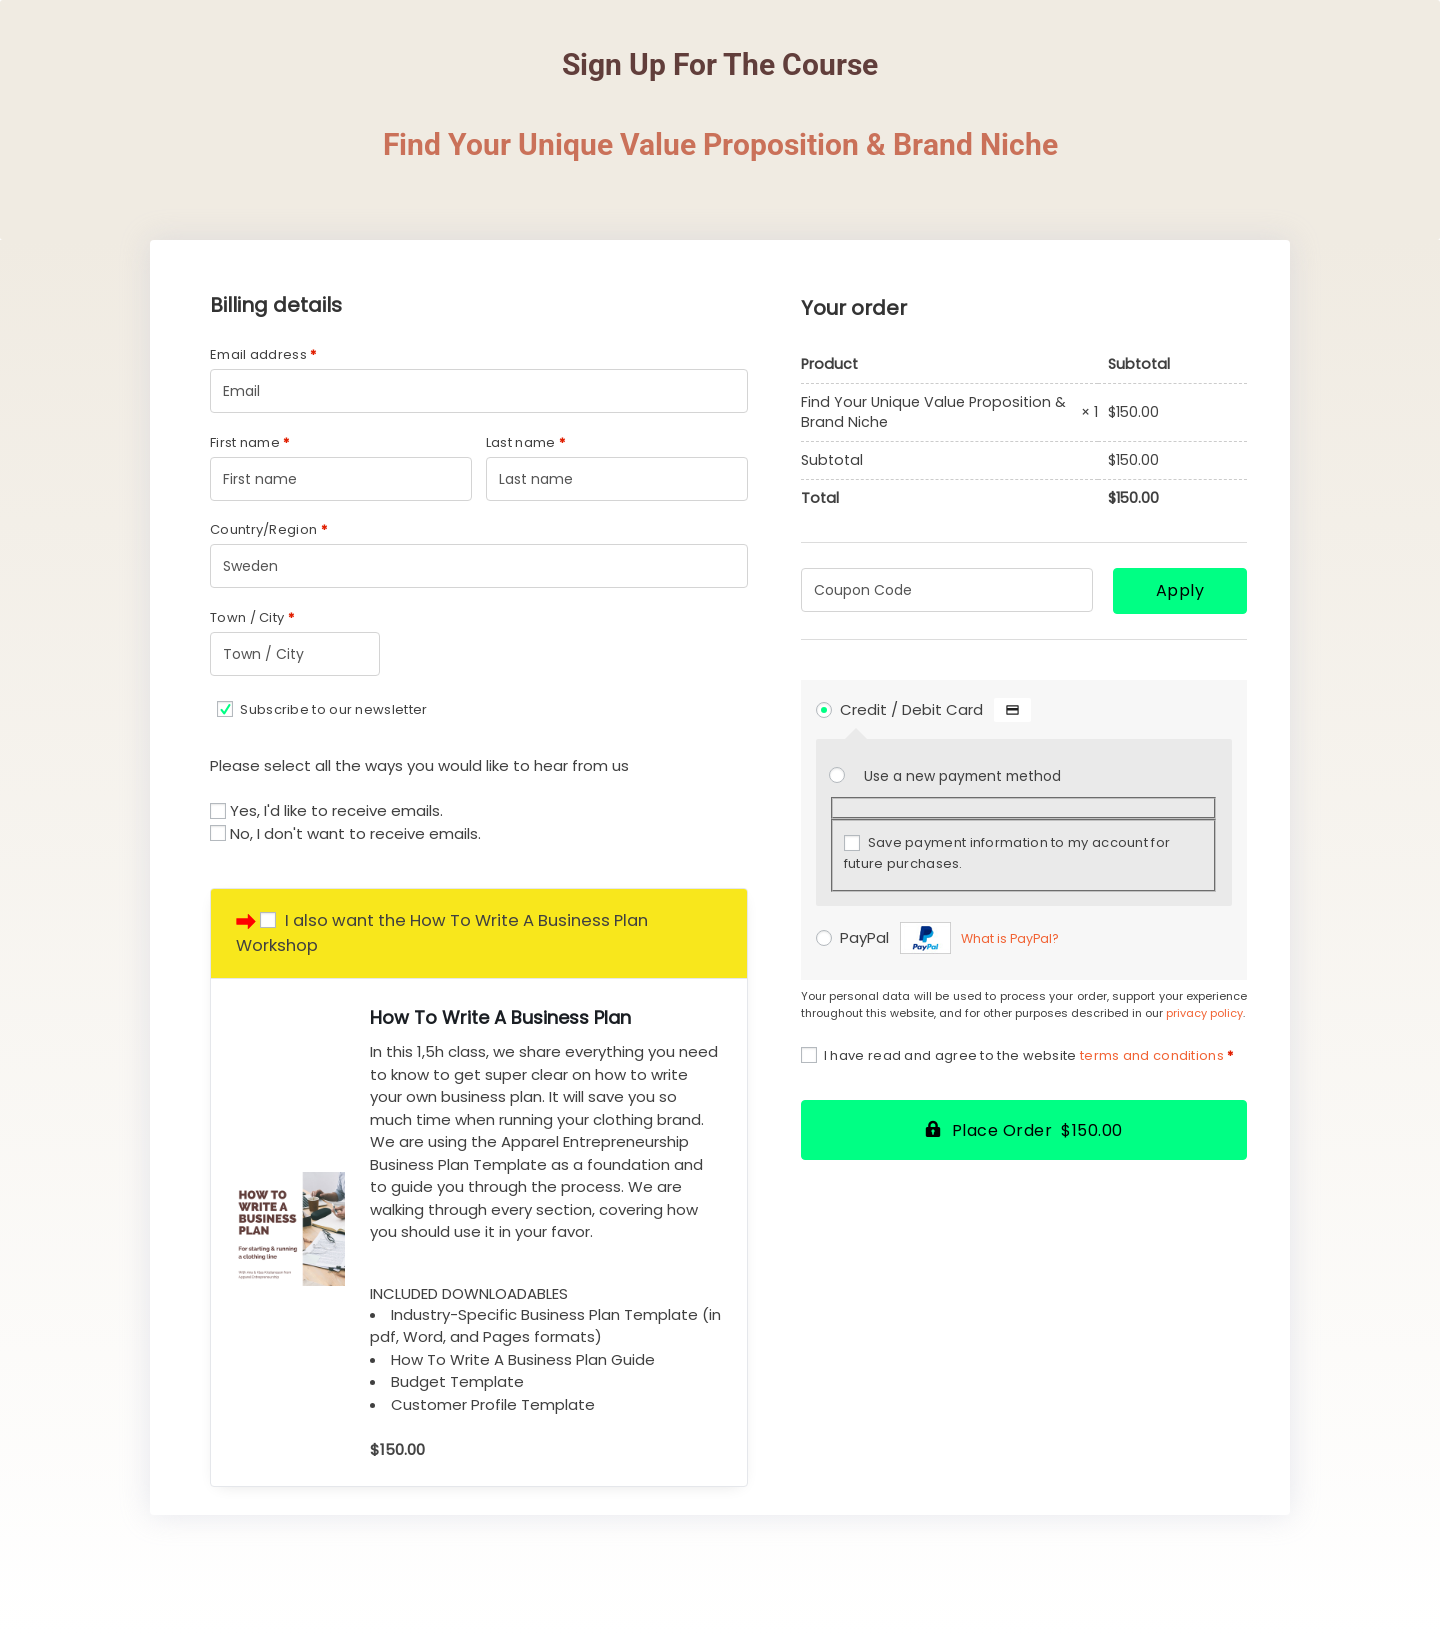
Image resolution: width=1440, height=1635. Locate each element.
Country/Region (268, 529)
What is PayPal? (1010, 938)
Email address (263, 354)
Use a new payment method (962, 776)
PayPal (950, 937)
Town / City (252, 617)
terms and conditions (1152, 1055)
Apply (1180, 590)
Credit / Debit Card (936, 709)
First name (250, 442)
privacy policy (1204, 1013)
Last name (525, 442)
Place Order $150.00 (1037, 1130)
